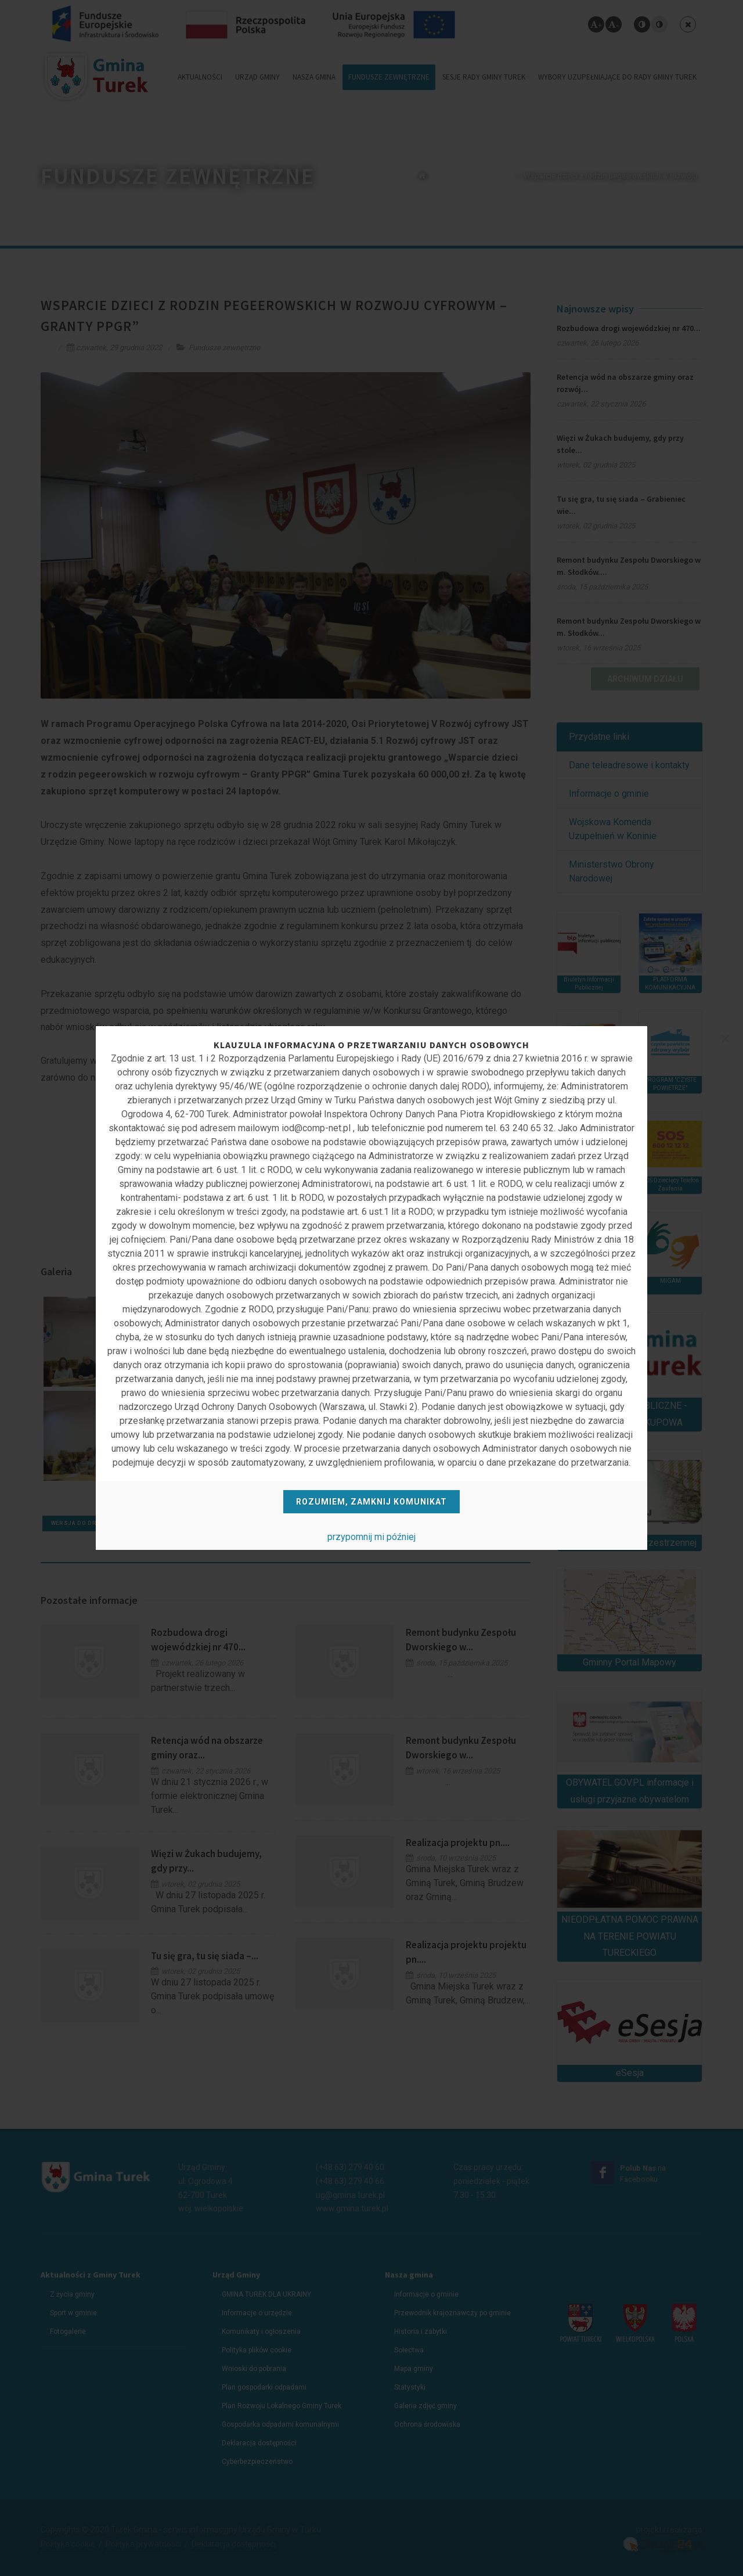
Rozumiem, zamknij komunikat (371, 1501)
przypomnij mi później (371, 1536)
